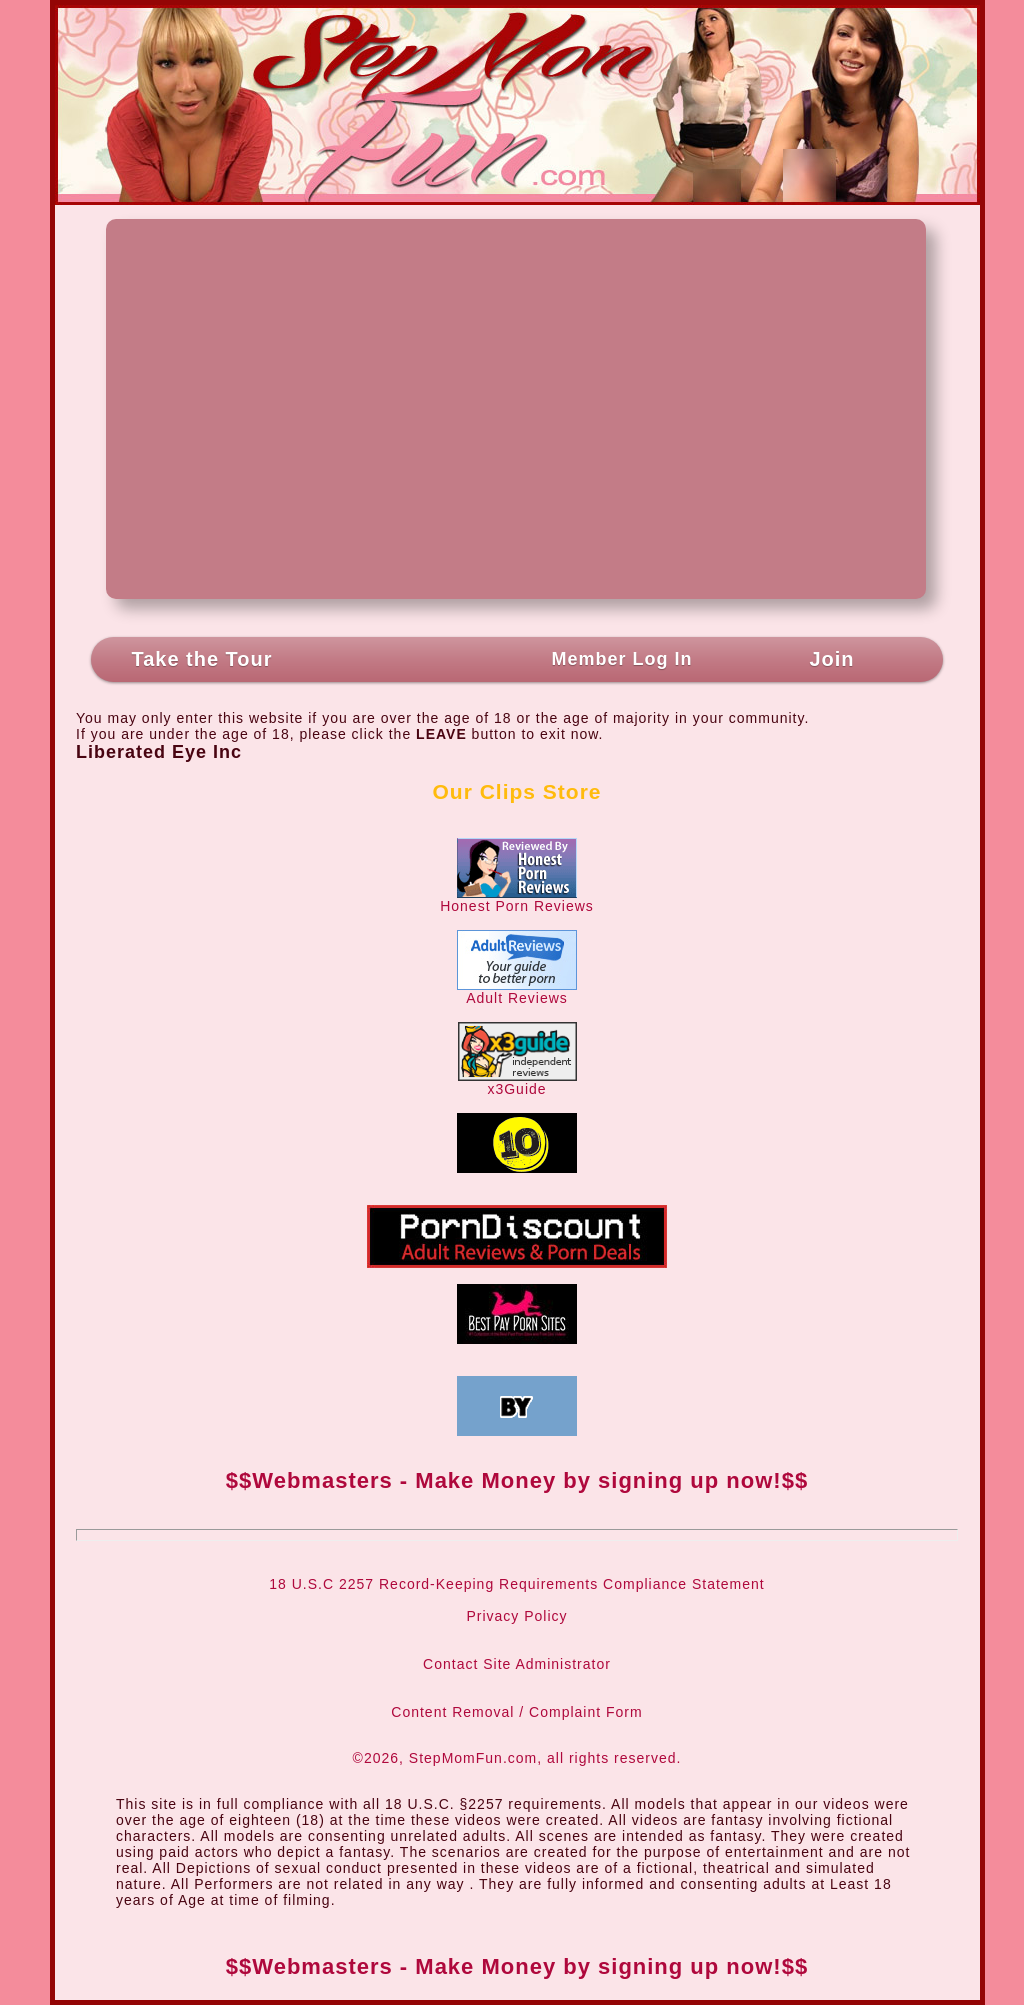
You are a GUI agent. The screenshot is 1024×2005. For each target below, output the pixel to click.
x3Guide (517, 1082)
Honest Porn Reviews (517, 899)
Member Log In (621, 659)
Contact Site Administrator (517, 1664)
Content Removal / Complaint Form (516, 1712)
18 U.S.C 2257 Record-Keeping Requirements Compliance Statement (516, 1584)
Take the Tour (201, 659)
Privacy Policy (516, 1616)
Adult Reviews (517, 991)
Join (831, 659)
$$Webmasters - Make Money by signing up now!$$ (517, 1480)
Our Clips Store (516, 791)
